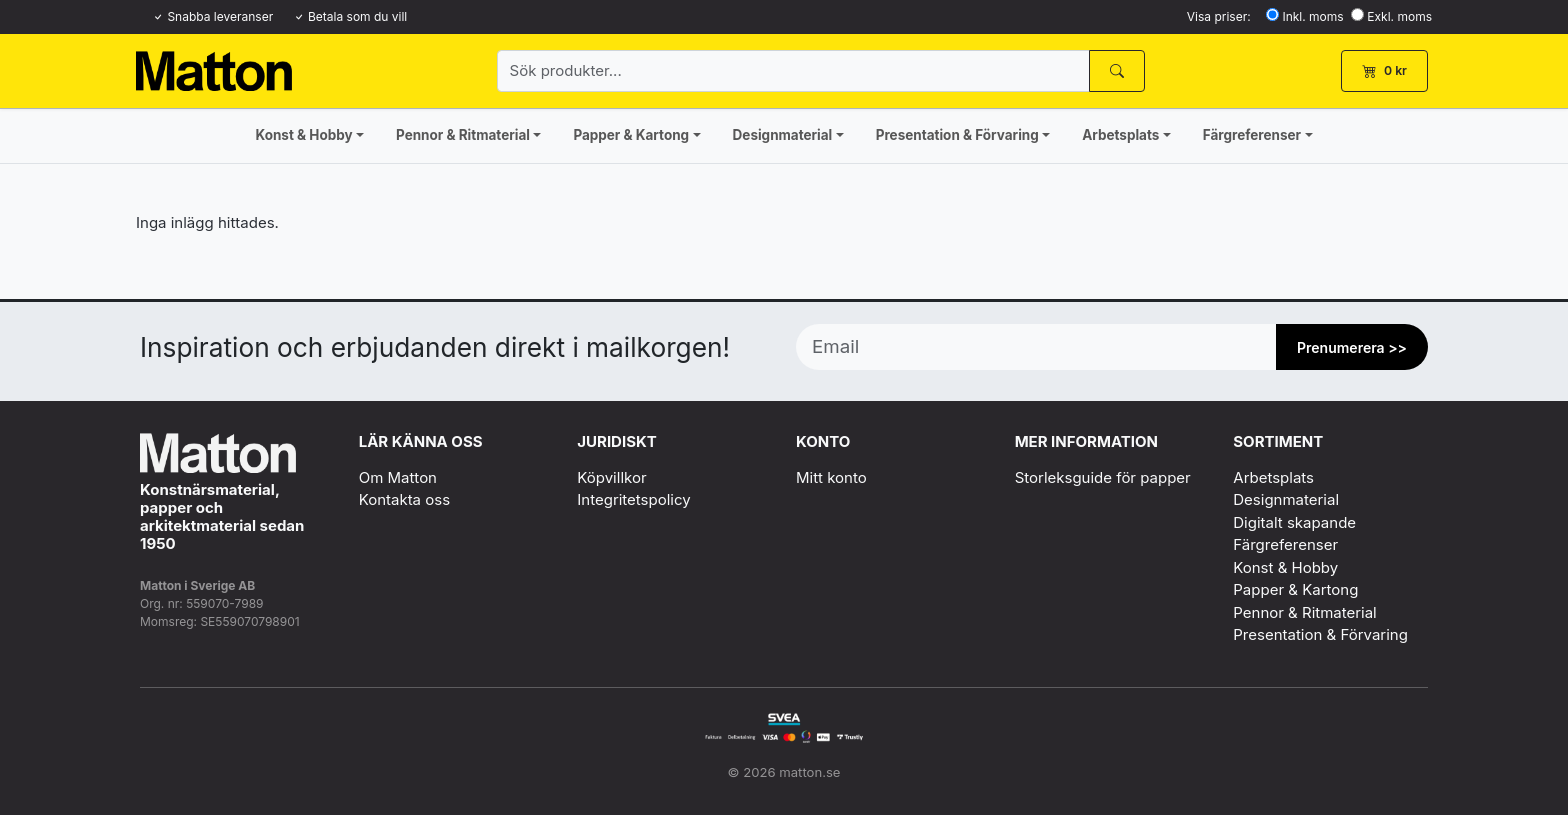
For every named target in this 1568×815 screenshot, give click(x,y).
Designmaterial (783, 135)
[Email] (1036, 347)
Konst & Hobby (303, 135)
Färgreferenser (1252, 135)
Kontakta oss (404, 499)
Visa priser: (1219, 16)
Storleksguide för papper (1103, 477)
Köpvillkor (611, 477)
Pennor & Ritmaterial (463, 135)
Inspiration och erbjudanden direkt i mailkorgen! (435, 347)
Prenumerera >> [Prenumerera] (1352, 347)
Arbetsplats (1120, 135)
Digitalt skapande (1294, 522)
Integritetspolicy (633, 499)
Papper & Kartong (631, 135)
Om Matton (398, 477)
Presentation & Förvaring (957, 135)
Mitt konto (831, 477)
